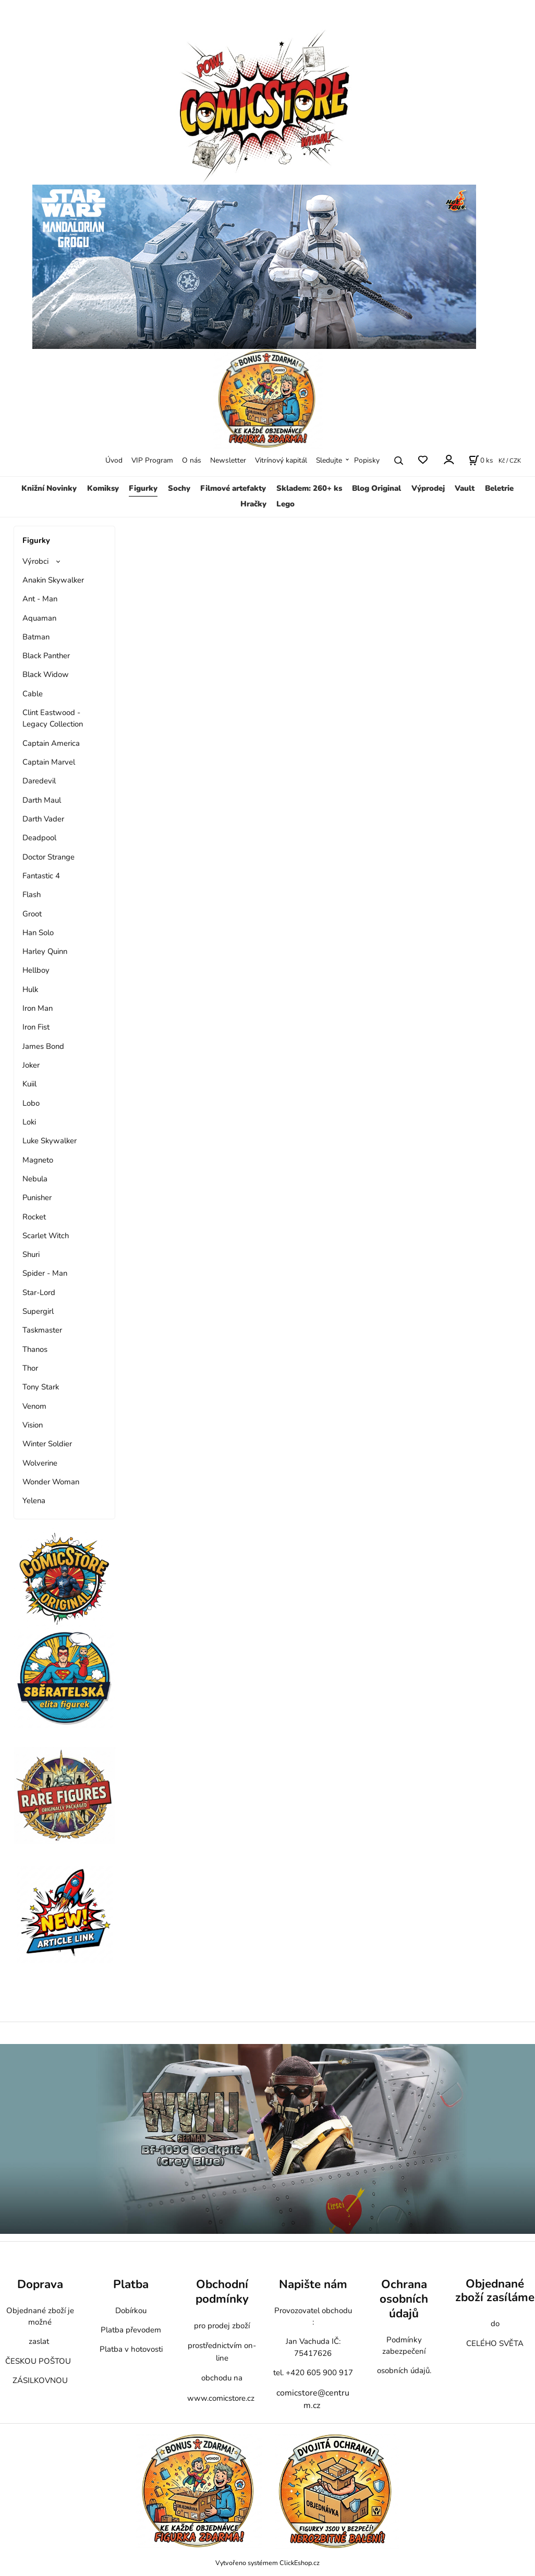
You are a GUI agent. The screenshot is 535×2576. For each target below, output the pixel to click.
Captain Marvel (48, 762)
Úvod (114, 460)
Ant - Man (39, 599)
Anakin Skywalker (53, 580)
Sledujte (329, 460)
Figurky (143, 488)
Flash (31, 894)
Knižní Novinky (49, 488)
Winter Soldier (47, 1443)
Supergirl (38, 1311)
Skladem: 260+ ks (309, 488)
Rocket (34, 1217)
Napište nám (313, 2284)
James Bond (43, 1046)
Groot (32, 914)
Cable (32, 693)
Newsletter (228, 460)
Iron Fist (36, 1027)
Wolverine (39, 1463)
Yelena (33, 1500)
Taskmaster (42, 1330)
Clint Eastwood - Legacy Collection (52, 718)
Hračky (253, 504)
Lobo (31, 1103)
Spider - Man (44, 1273)
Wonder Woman (50, 1482)
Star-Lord (38, 1292)
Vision (32, 1425)
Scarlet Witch (45, 1235)
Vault (465, 488)
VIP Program (152, 460)
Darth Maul (41, 800)
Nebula (34, 1179)
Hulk (30, 989)
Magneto (37, 1160)
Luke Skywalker (49, 1140)
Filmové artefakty (233, 488)
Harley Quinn (44, 951)
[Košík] (481, 460)
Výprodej (428, 488)
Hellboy (36, 970)
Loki (29, 1122)
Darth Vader (43, 819)
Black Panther (46, 655)
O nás (191, 460)
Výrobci (35, 561)
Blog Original (376, 488)
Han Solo (38, 932)
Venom (34, 1406)
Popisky (367, 460)
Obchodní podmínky (222, 2291)
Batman (36, 637)
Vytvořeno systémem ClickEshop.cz (267, 2562)
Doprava (40, 2284)
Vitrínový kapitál (281, 460)
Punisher (37, 1197)
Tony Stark (40, 1387)
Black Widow (45, 674)
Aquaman (39, 618)
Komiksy (103, 488)
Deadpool (39, 837)
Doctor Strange (48, 857)
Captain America (51, 743)
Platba (131, 2284)
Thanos (34, 1349)
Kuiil (29, 1084)
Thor (30, 1368)
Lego (285, 504)
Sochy (179, 488)
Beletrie (499, 488)
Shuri (31, 1254)
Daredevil (39, 781)
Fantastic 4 (41, 875)
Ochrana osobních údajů (404, 2298)
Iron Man (37, 1008)
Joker (31, 1065)
